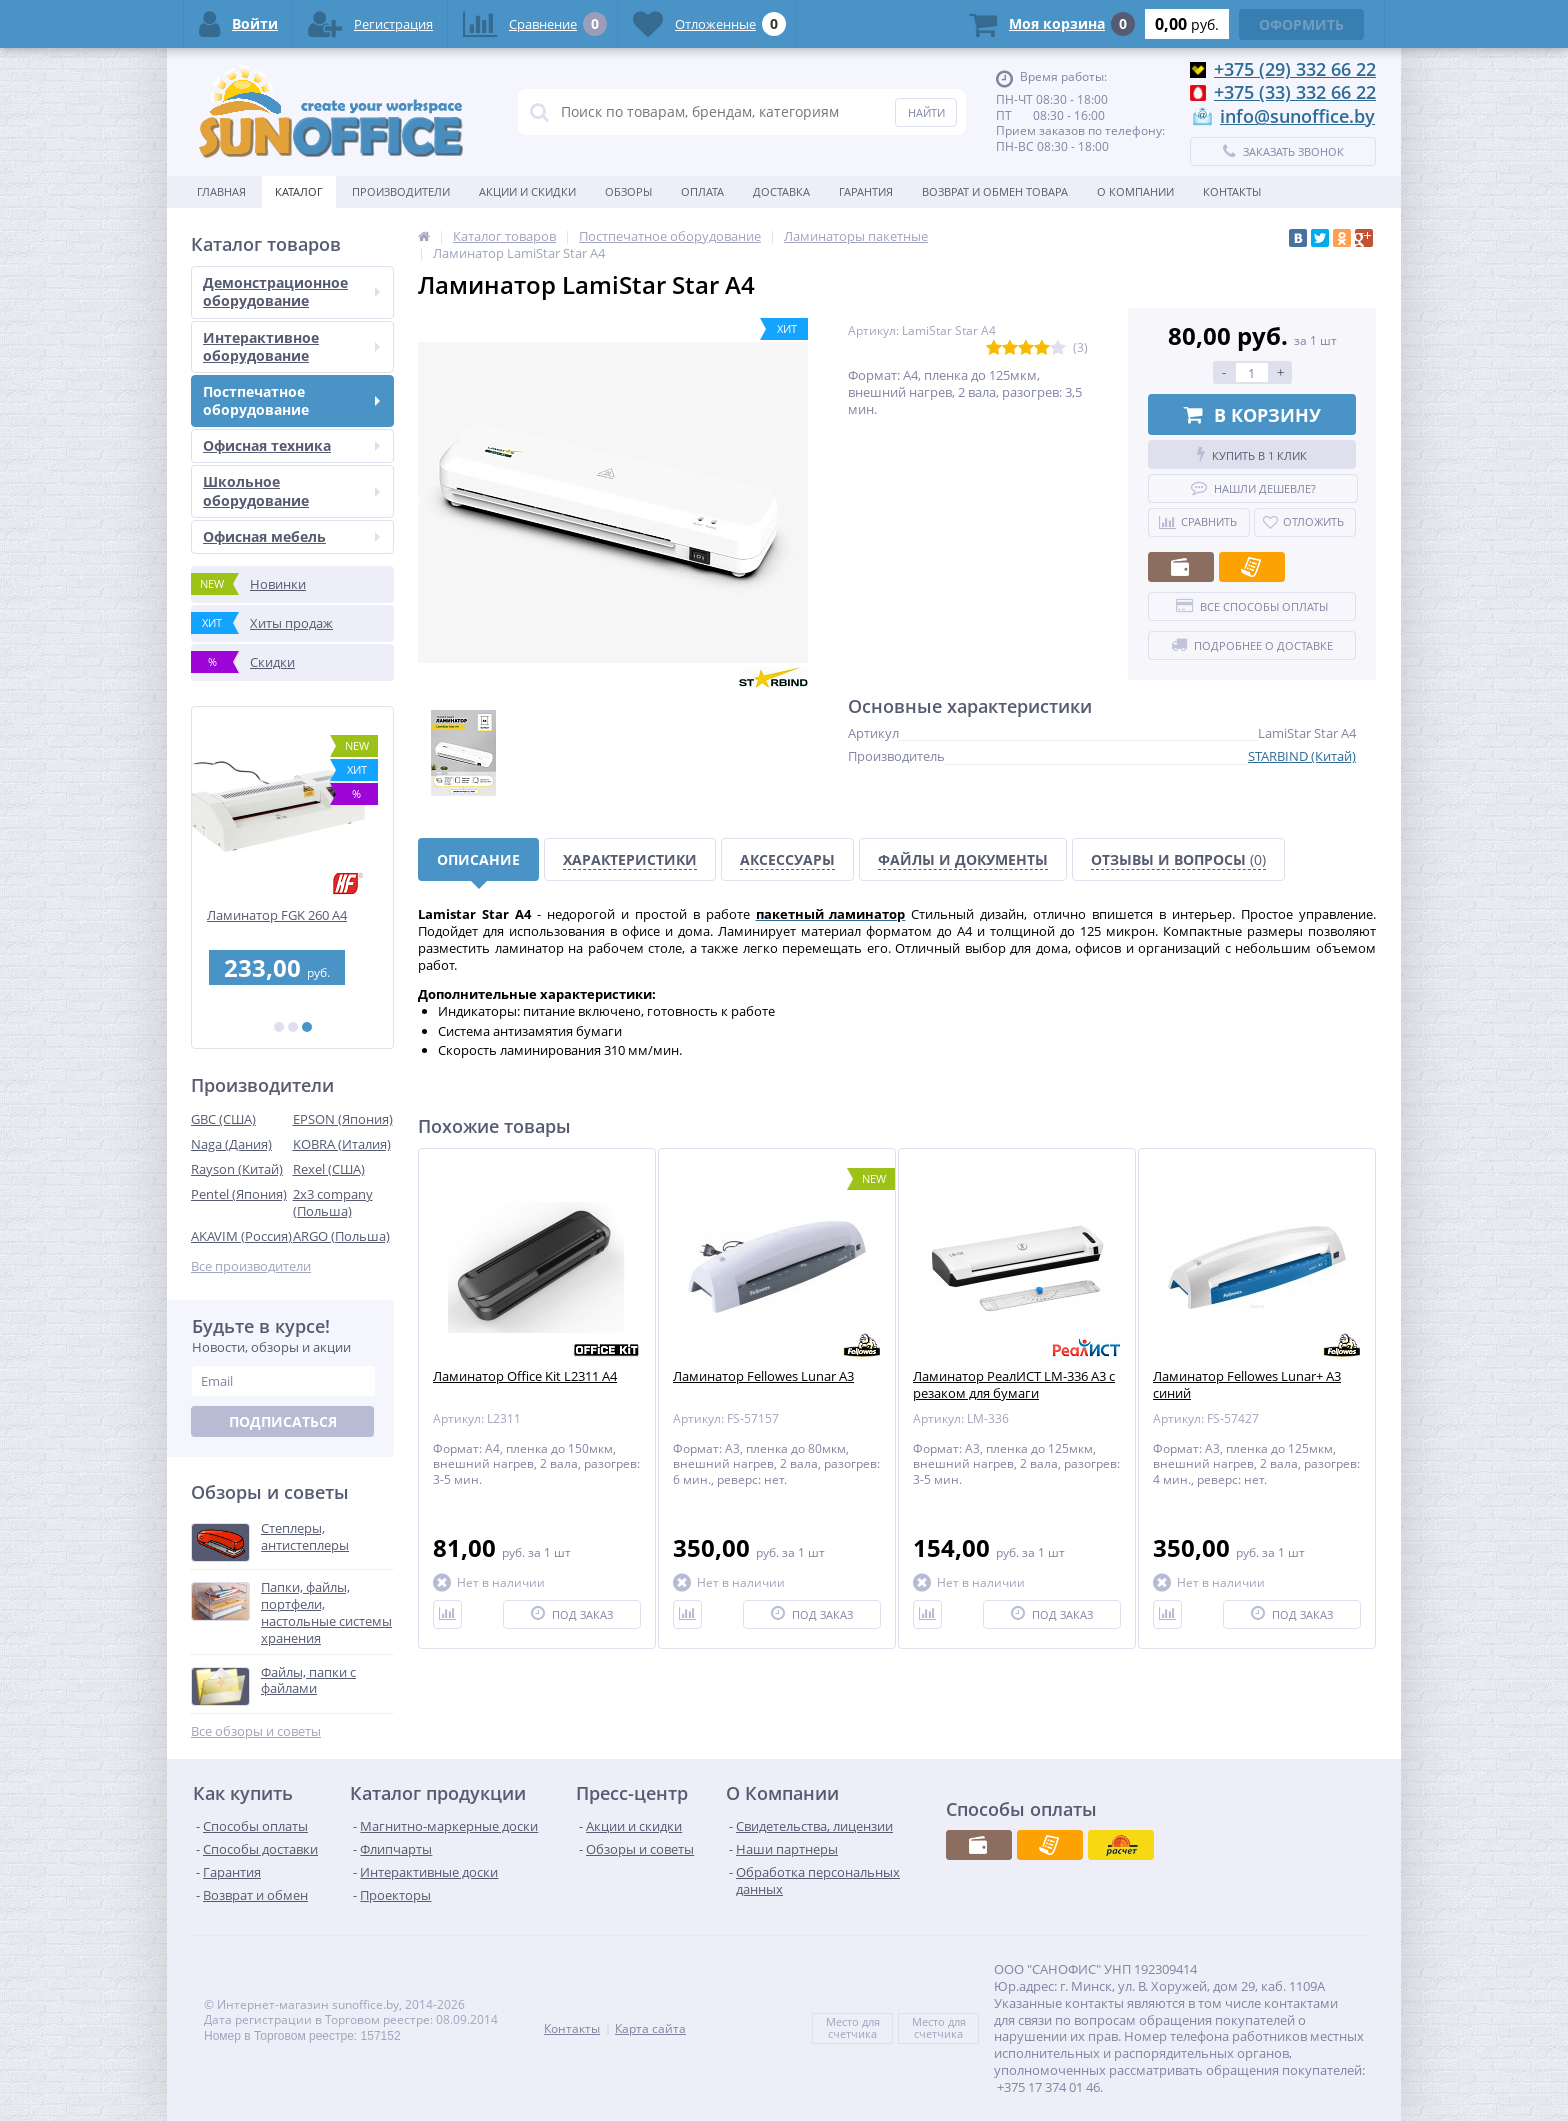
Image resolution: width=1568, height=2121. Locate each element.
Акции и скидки (527, 191)
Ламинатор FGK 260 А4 (293, 915)
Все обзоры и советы (256, 1731)
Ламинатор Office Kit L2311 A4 (525, 1376)
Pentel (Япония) (239, 1194)
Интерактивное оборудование (291, 346)
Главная (221, 191)
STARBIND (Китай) (1302, 756)
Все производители (251, 1266)
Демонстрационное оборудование (291, 291)
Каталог (299, 191)
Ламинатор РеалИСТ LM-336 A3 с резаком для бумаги (1014, 1385)
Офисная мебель (291, 536)
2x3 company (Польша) (333, 1202)
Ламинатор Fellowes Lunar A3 (763, 1376)
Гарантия (866, 191)
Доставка (781, 191)
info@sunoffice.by (1297, 116)
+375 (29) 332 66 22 (1295, 69)
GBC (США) (223, 1119)
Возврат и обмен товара (995, 191)
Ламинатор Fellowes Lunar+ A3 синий (1247, 1385)
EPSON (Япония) (343, 1119)
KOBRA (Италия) (342, 1144)
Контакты (1232, 191)
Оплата (702, 191)
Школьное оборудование (291, 490)
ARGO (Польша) (341, 1236)
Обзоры (628, 191)
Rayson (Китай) (237, 1169)
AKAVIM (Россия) (241, 1236)
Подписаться (283, 1421)
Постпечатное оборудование (291, 400)
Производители (401, 191)
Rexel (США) (329, 1169)
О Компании (1135, 191)
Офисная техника (291, 445)
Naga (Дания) (231, 1144)
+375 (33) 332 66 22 (1295, 92)
